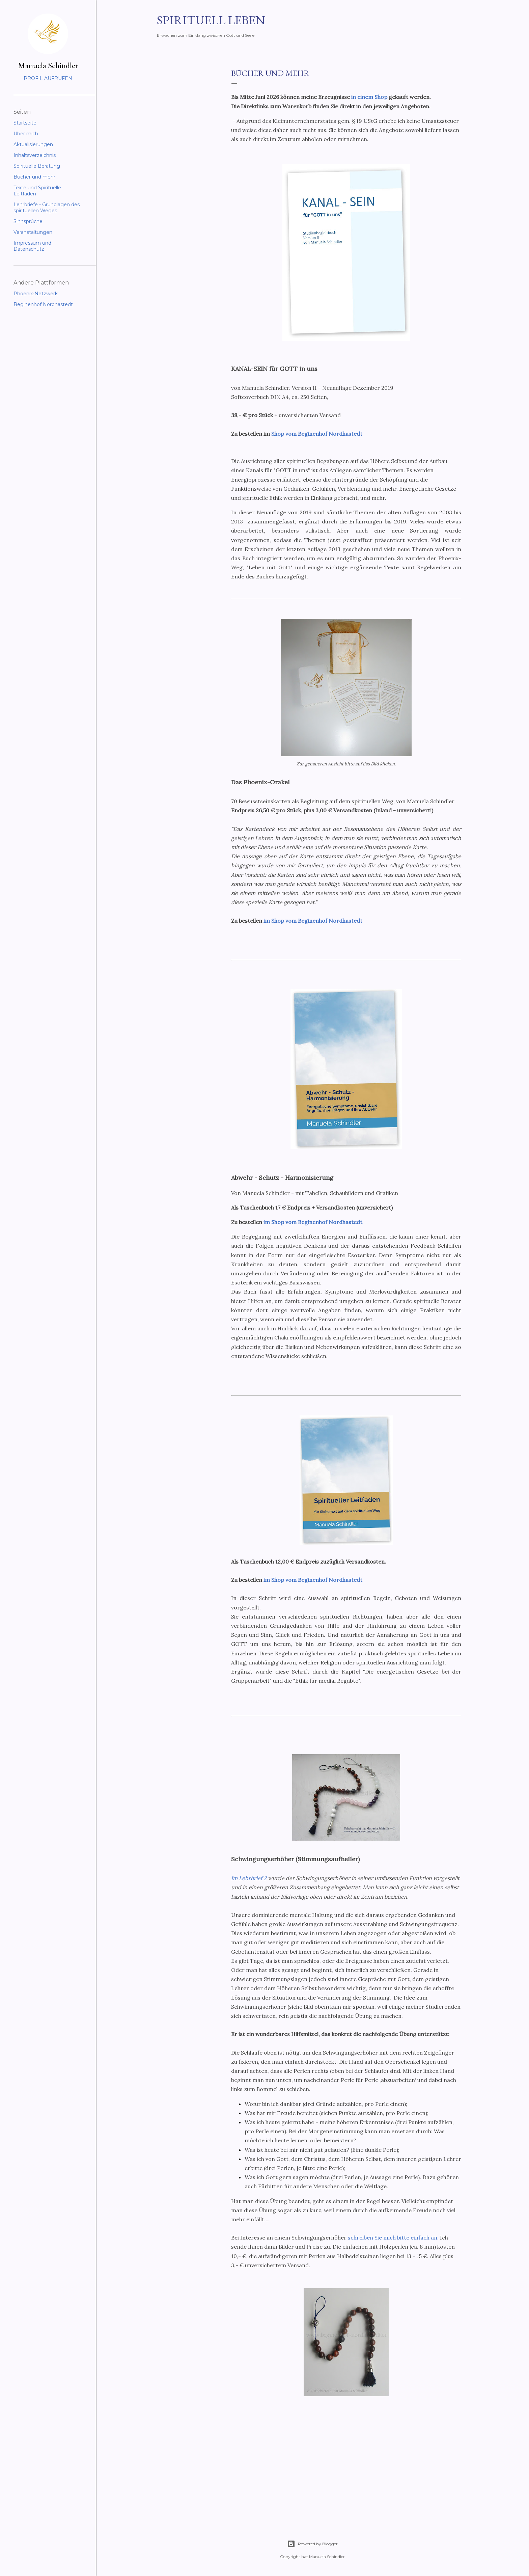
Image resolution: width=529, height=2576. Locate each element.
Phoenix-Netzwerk (35, 294)
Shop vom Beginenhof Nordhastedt (316, 433)
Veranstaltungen (32, 232)
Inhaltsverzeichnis (34, 155)
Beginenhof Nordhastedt (43, 304)
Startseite (24, 123)
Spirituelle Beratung (36, 166)
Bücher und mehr (34, 177)
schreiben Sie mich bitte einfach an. (393, 2237)
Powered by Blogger (312, 2544)
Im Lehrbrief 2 (249, 1878)
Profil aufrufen (48, 78)
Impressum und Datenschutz (32, 246)
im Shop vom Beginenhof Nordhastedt (312, 920)
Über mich (25, 134)
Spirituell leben (211, 20)
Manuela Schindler (48, 65)
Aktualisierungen (33, 144)
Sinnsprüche (28, 221)
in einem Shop (369, 96)
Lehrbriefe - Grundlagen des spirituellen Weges (46, 207)
